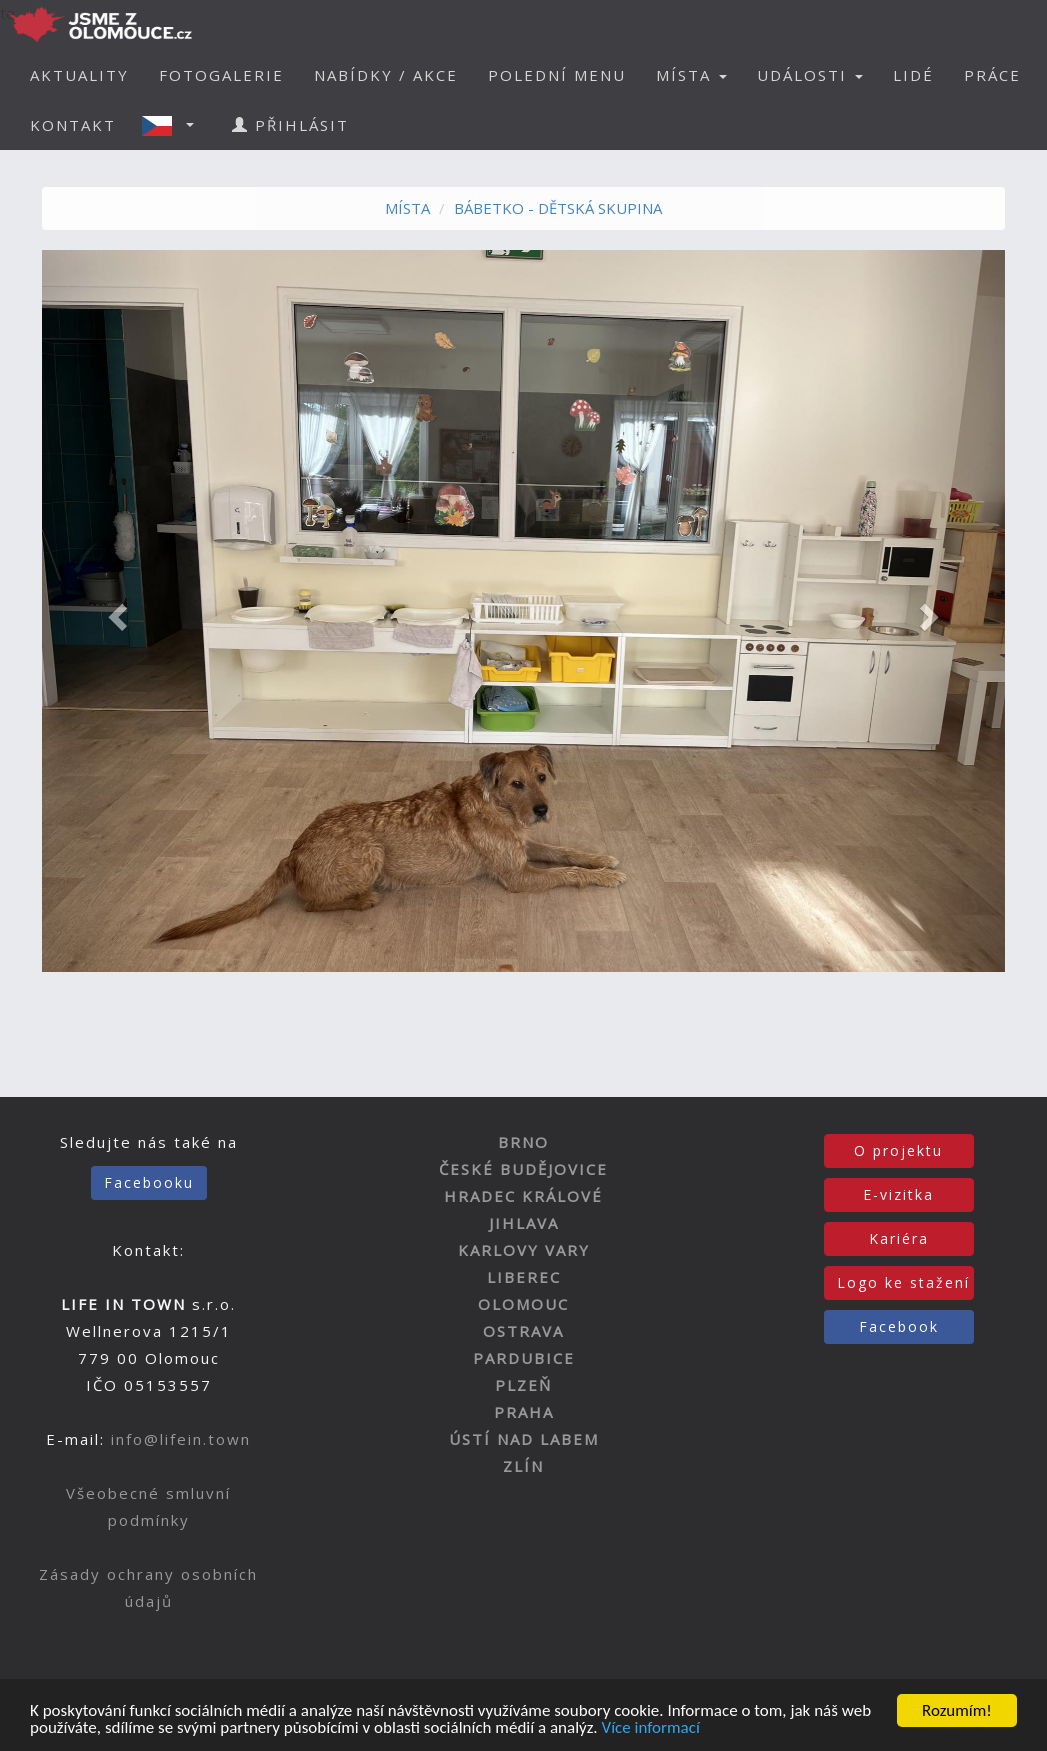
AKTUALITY (79, 75)
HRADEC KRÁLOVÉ (523, 1196)
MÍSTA (407, 208)
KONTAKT (73, 125)
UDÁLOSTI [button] (810, 75)
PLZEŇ (523, 1385)
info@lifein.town (181, 1439)
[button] (174, 125)
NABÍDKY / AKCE (386, 75)
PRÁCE (992, 75)
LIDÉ (913, 75)
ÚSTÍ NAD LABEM (524, 1439)
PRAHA (524, 1412)
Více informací (650, 1732)
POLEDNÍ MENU (557, 75)
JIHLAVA (524, 1223)
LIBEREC (524, 1277)
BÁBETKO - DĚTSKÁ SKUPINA (558, 208)
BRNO (523, 1142)
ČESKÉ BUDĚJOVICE (523, 1169)
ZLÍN (523, 1466)
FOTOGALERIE (221, 75)
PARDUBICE (524, 1358)
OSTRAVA (523, 1331)
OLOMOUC (523, 1304)
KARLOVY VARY (524, 1250)
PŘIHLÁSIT (290, 125)
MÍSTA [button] (691, 75)
